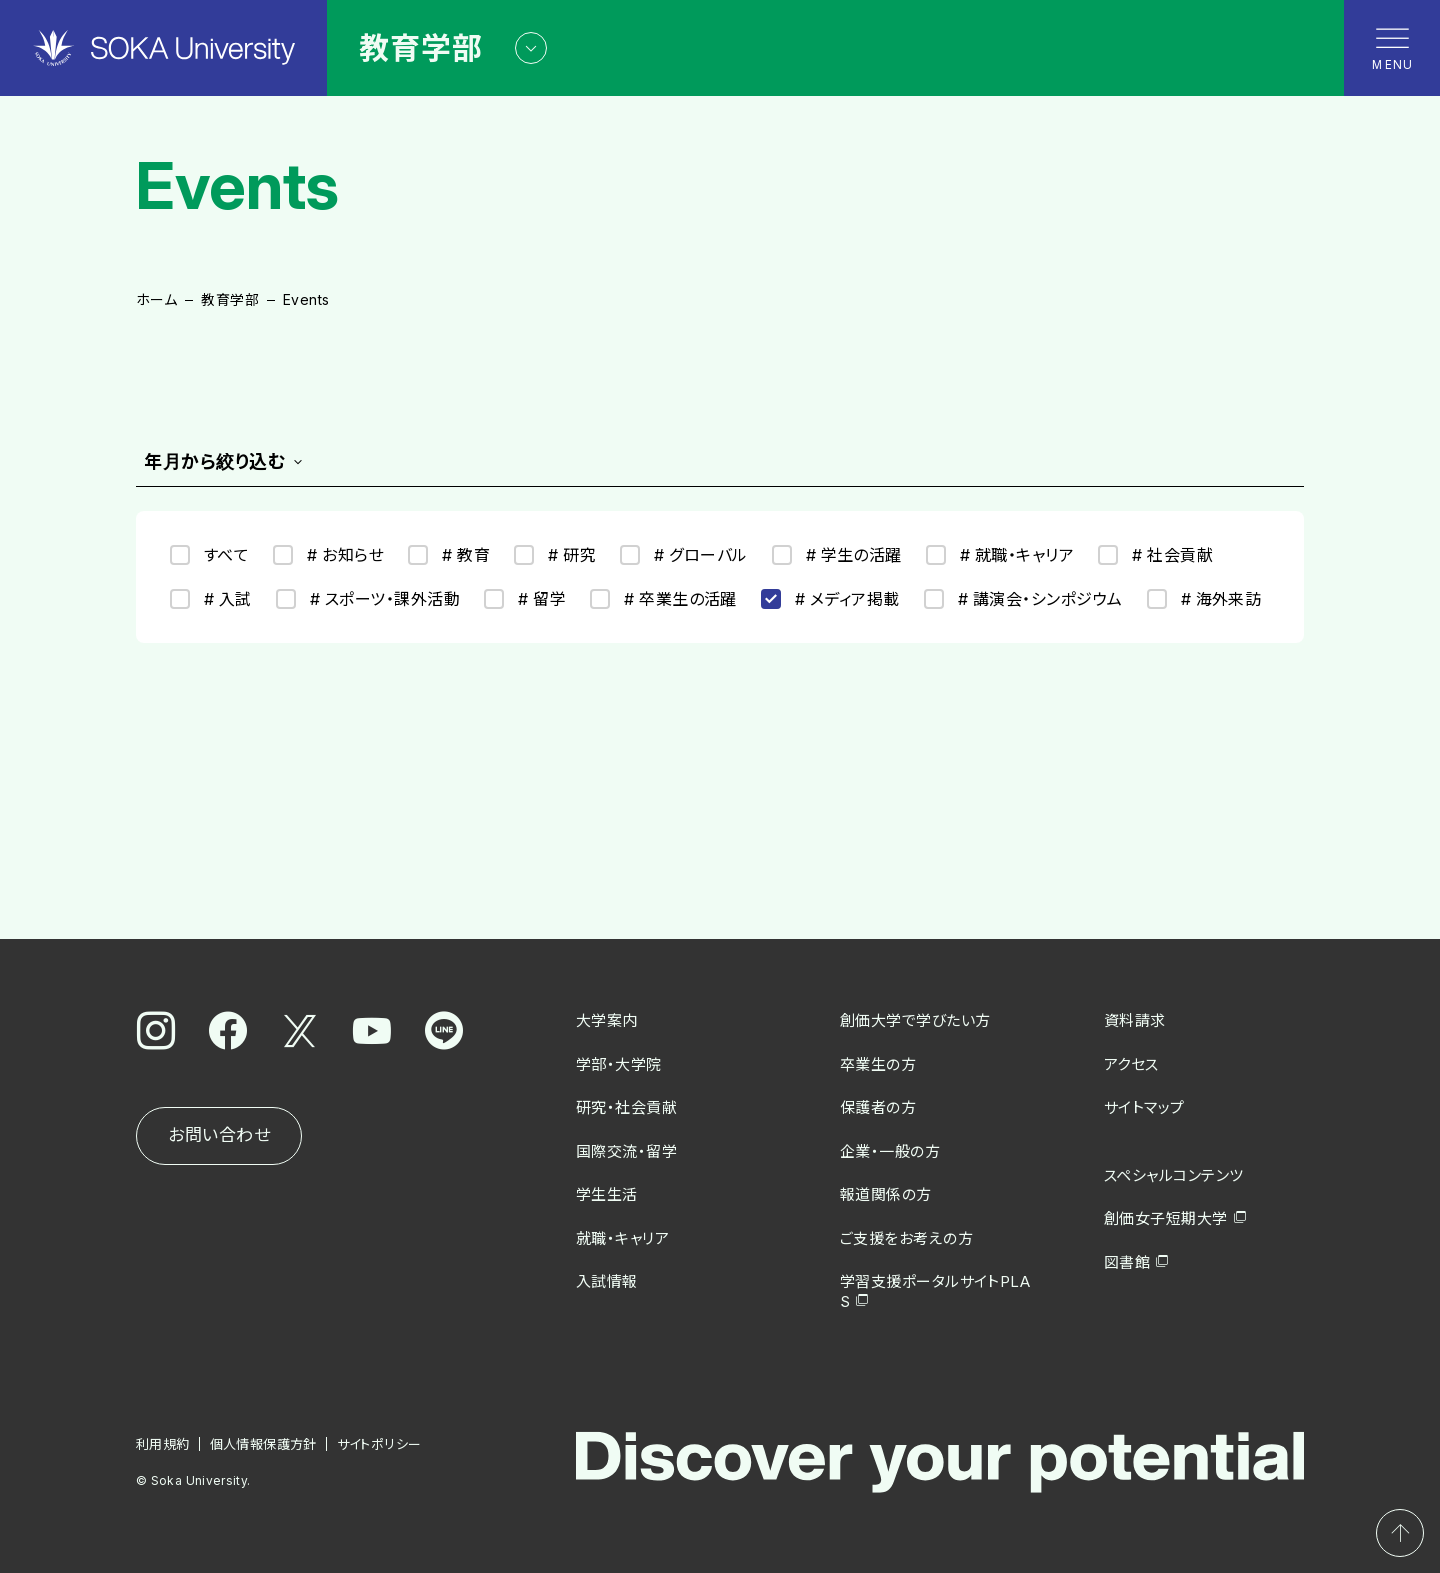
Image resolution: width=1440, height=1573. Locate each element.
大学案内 (607, 1020)
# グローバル (683, 555)
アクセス (1131, 1064)
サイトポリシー (379, 1444)
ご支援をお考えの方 (906, 1238)
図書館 (1127, 1262)
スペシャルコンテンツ (1174, 1175)
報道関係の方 (886, 1194)
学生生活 (607, 1194)
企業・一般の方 (890, 1151)
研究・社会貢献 (626, 1107)
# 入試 (211, 599)
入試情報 (607, 1281)
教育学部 (230, 299)
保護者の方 (878, 1107)
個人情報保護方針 (263, 1444)
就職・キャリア (622, 1238)
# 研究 (555, 555)
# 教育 (449, 555)
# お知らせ (328, 555)
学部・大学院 (619, 1064)
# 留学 (525, 599)
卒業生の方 (878, 1064)
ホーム (156, 299)
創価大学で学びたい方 (915, 1020)
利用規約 (163, 1444)
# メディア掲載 (830, 599)
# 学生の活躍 (837, 555)
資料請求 (1135, 1020)
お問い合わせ (219, 1135)
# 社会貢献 (1155, 555)
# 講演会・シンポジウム (1023, 599)
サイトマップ (1144, 1107)
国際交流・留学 (626, 1151)
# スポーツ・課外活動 (368, 599)
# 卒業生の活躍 (663, 599)
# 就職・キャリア (1000, 555)
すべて (209, 555)
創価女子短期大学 (1166, 1218)
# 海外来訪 (1204, 599)
